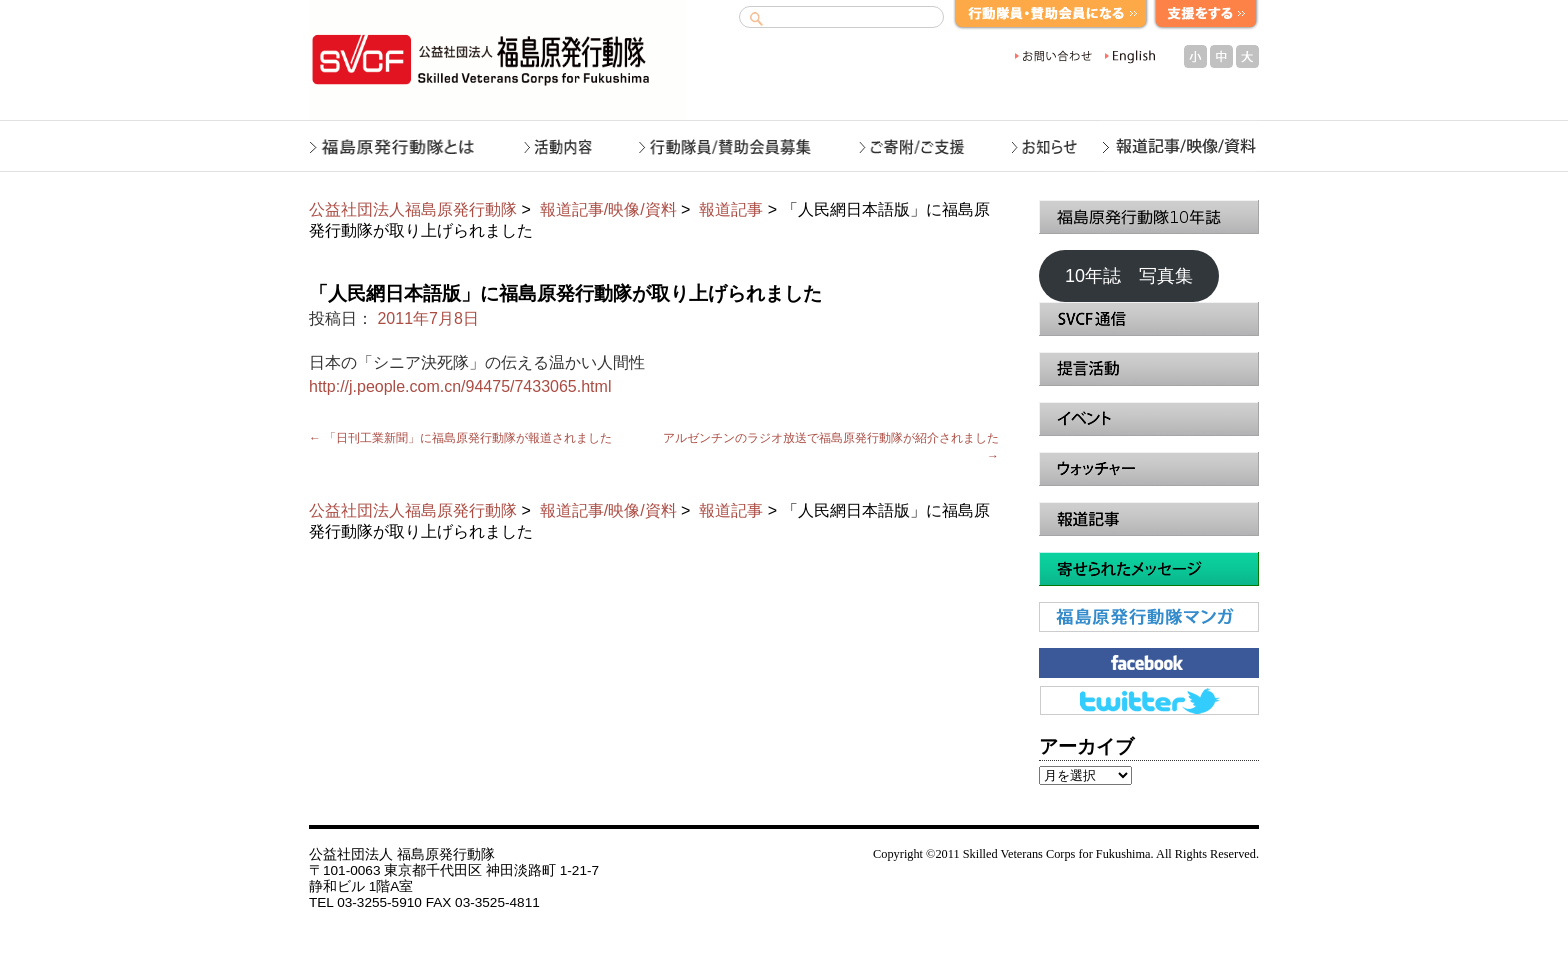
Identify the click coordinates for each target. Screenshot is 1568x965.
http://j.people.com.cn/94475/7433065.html (460, 386)
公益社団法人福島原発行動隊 (413, 209)
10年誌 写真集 (1129, 276)
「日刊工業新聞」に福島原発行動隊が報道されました (460, 438)
